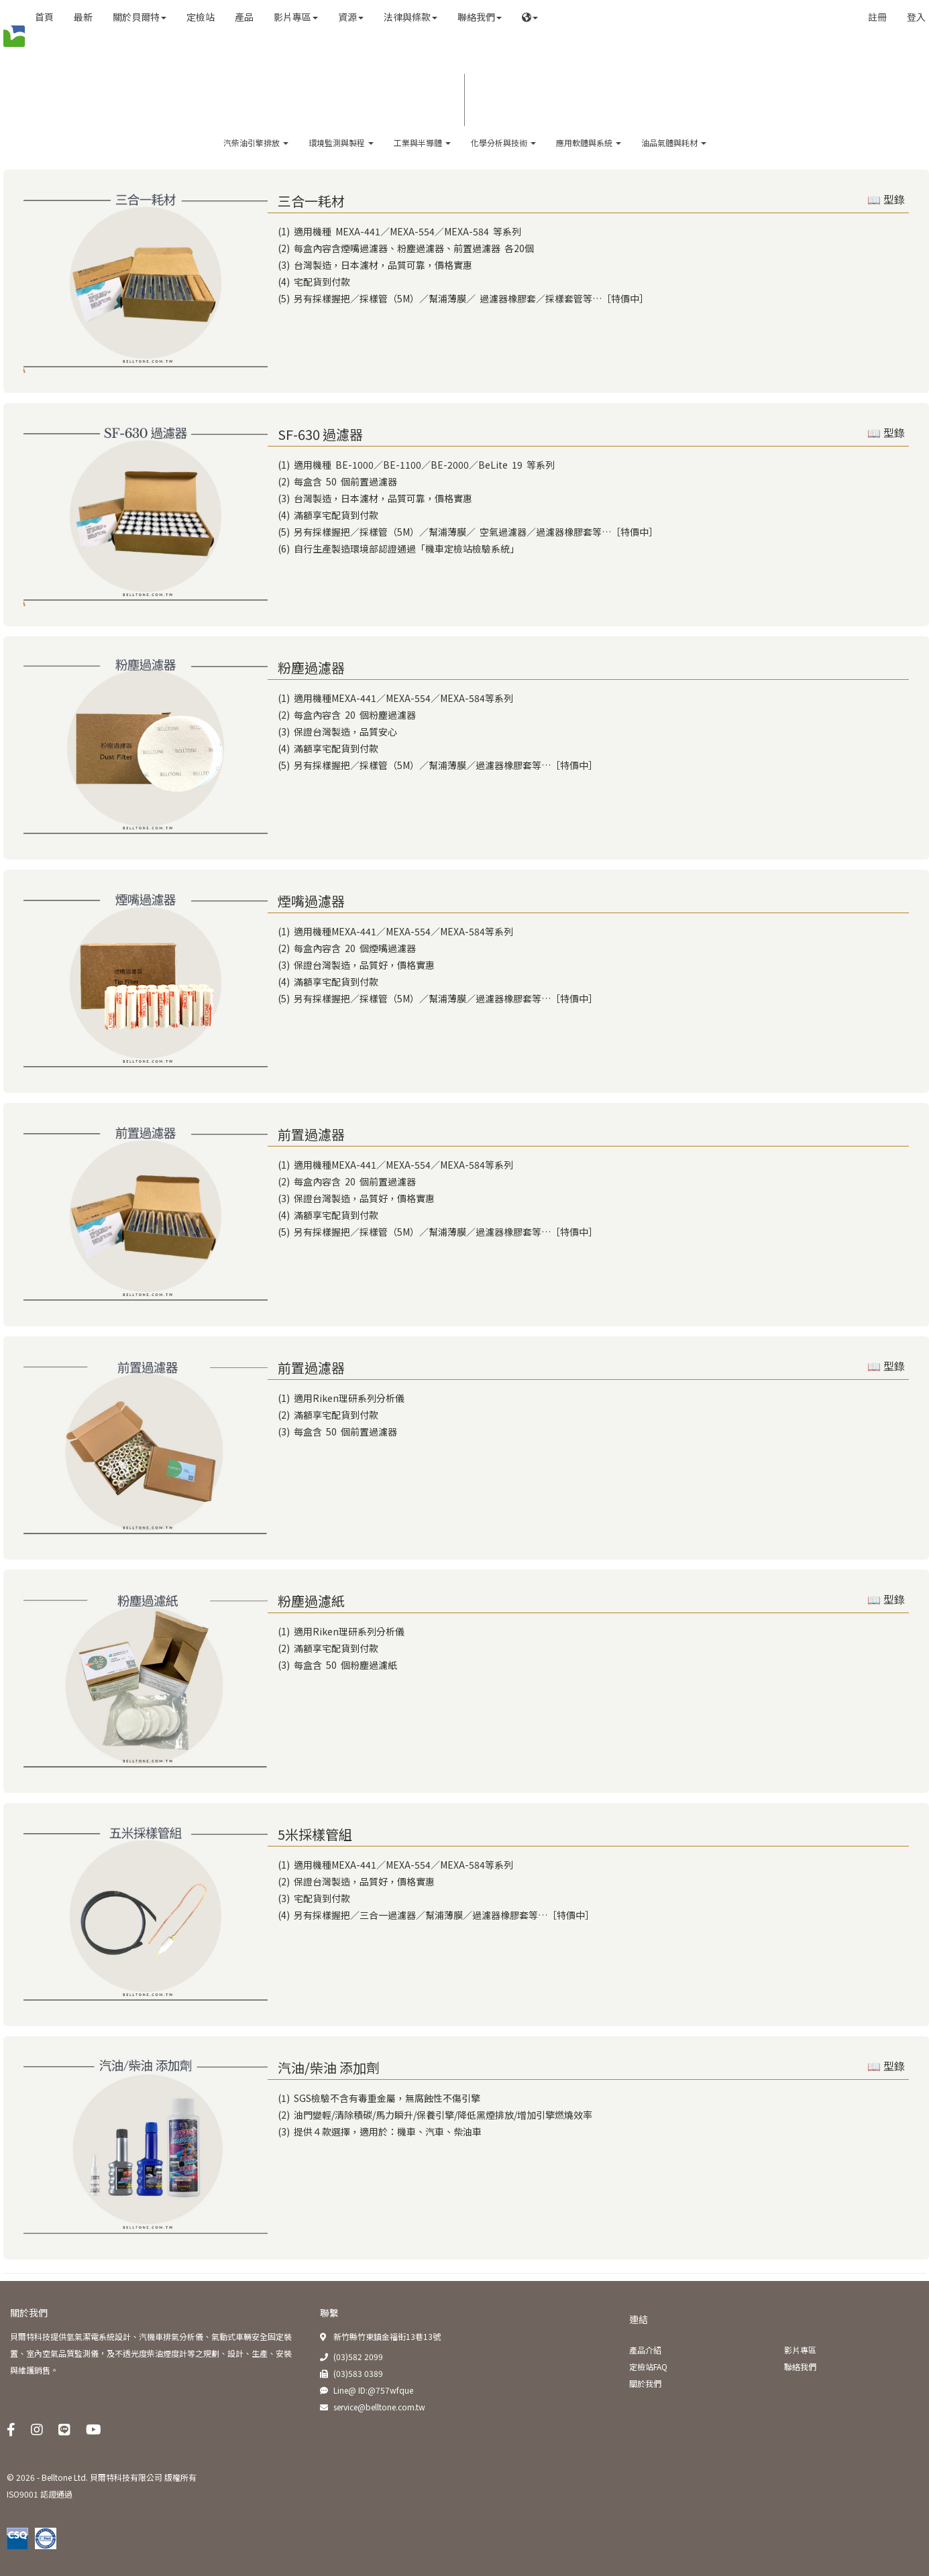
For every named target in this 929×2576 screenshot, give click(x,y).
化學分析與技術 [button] (503, 142)
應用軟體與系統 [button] (588, 142)
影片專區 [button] (296, 16)
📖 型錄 (886, 200)
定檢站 (200, 16)
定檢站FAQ (648, 2366)
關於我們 (29, 2312)
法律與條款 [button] (410, 16)
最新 (83, 16)
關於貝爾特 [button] (139, 16)
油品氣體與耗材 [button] (673, 142)
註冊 (877, 16)
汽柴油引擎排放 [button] (255, 142)
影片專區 (800, 2349)
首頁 (44, 16)
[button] (530, 17)
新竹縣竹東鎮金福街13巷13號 (387, 2336)
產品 (244, 16)
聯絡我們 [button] (479, 16)
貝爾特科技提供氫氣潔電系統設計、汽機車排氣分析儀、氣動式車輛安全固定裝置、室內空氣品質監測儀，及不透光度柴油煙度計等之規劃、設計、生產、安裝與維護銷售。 (151, 2353)
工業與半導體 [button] (422, 142)
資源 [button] (351, 16)
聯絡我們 (800, 2366)
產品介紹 (645, 2349)
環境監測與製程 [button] (341, 142)
